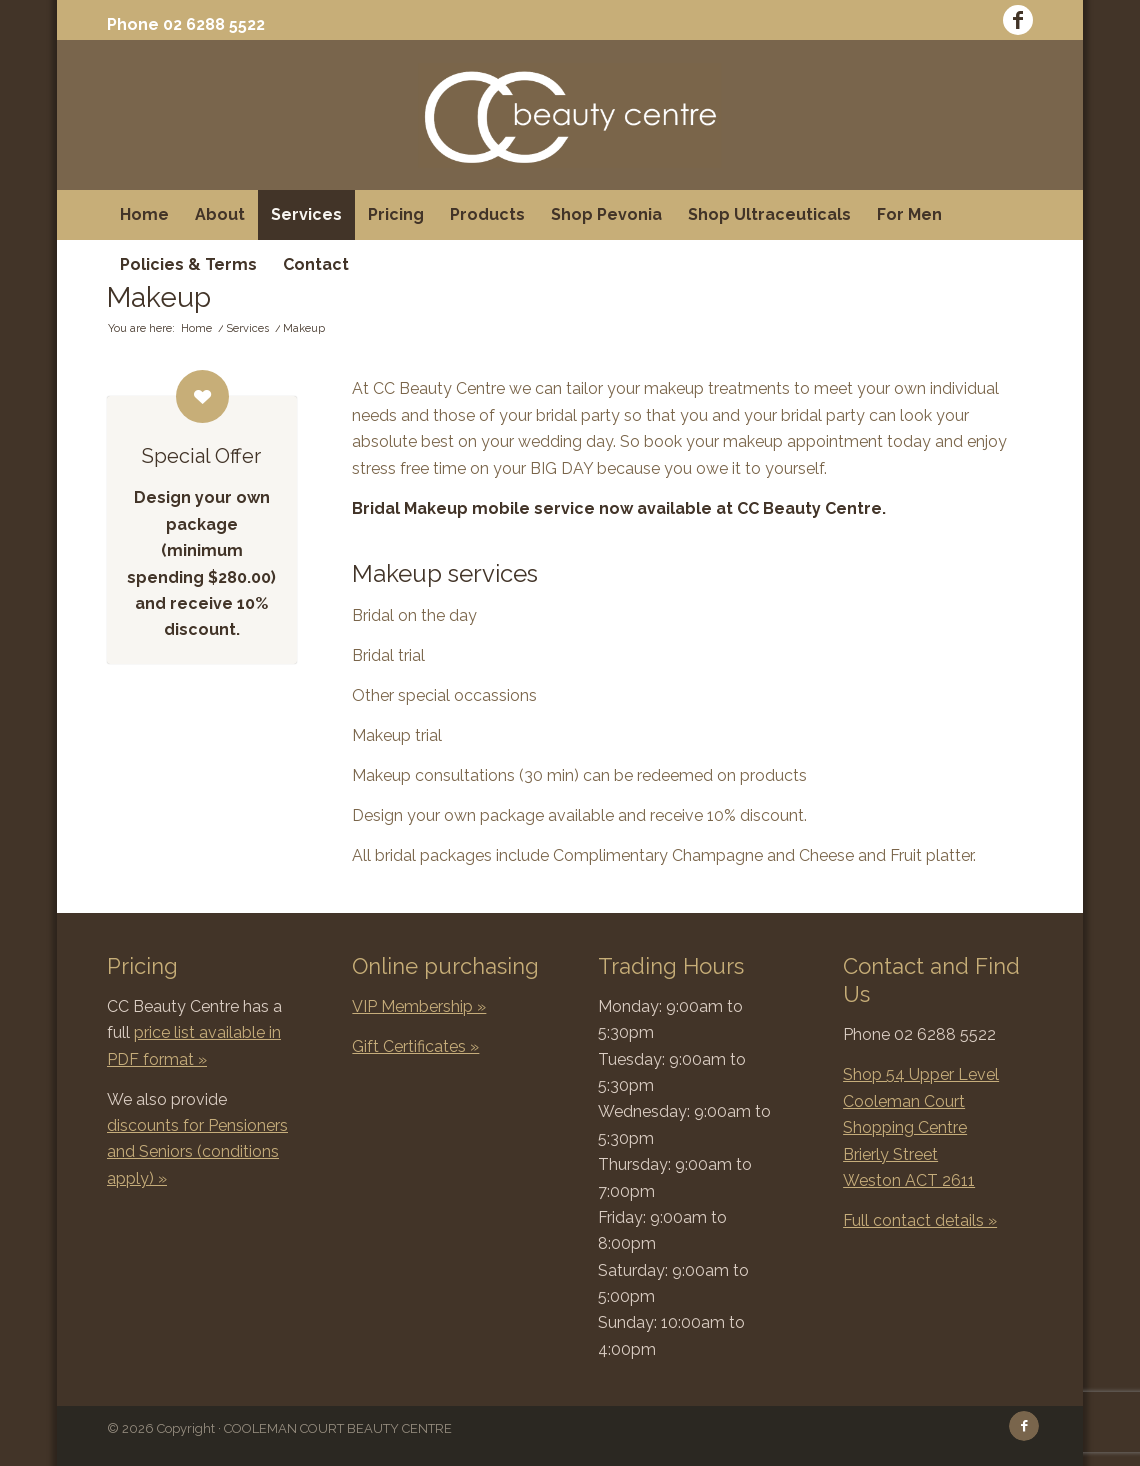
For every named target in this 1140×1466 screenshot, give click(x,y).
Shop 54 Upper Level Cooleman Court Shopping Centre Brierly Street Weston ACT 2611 (921, 1127)
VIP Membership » (419, 1006)
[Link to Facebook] (1018, 20)
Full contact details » (920, 1220)
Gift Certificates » (415, 1046)
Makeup (159, 297)
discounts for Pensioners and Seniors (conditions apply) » (197, 1152)
